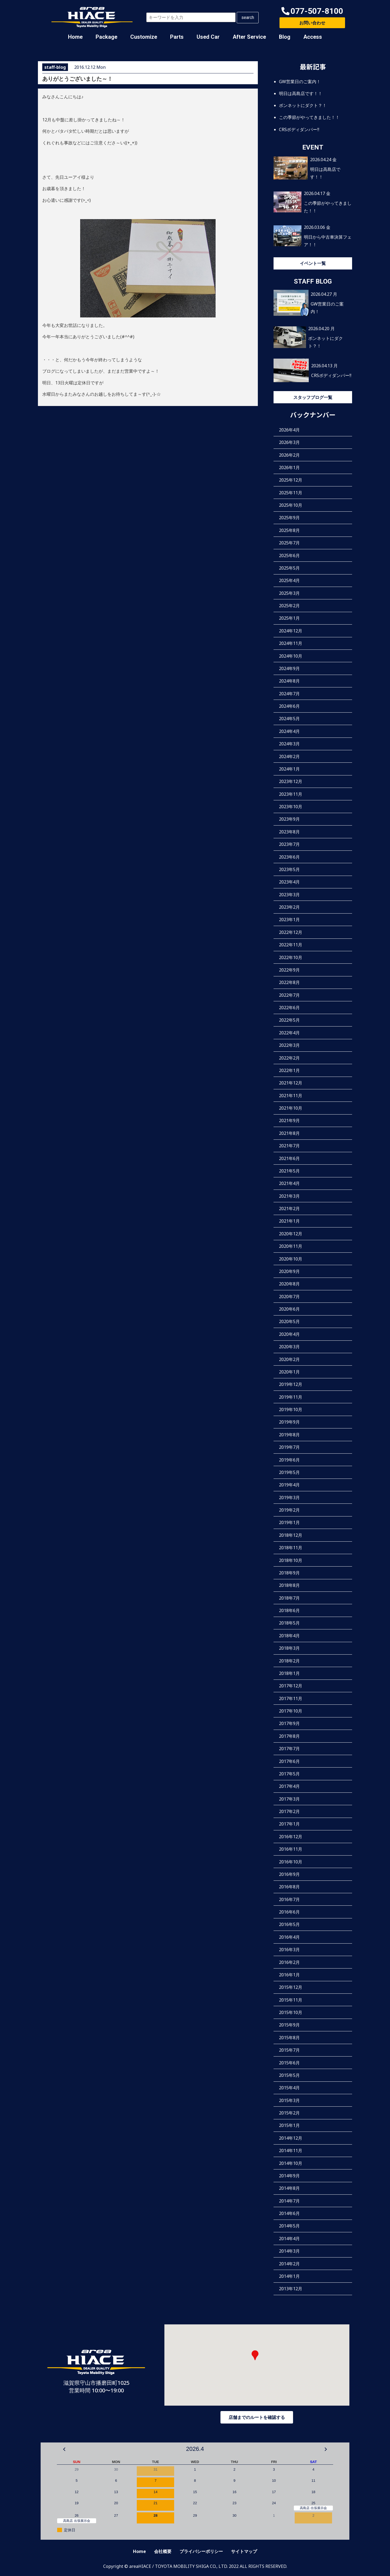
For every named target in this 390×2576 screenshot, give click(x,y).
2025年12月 (290, 480)
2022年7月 (289, 995)
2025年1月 (289, 618)
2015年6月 (289, 2063)
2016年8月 (289, 1887)
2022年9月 (289, 970)
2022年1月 (289, 1070)
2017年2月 (289, 1811)
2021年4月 (289, 1183)
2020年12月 (290, 1234)
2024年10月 (290, 656)
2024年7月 (289, 694)
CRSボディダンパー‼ (299, 129)
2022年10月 (290, 957)
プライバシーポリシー (201, 2551)
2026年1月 (289, 467)
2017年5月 (289, 1774)
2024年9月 (289, 668)
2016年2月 (289, 1962)
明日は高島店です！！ (300, 93)
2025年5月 (289, 568)
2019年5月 (289, 1472)
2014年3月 (289, 2251)
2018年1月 (289, 1673)
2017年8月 (289, 1736)
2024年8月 (289, 681)
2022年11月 (290, 945)
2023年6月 (289, 857)
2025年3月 (289, 593)
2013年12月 (290, 2289)
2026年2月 (289, 455)
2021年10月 (290, 1108)
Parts (177, 37)
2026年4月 (289, 430)
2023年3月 (289, 895)
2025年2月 (289, 606)
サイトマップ (244, 2551)
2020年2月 (289, 1359)
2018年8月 (289, 1585)
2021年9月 (289, 1120)
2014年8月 (289, 2188)
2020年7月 (289, 1297)
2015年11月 (290, 2000)
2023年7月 (289, 844)
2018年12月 (290, 1535)
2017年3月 (289, 1799)
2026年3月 (289, 442)
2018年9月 (289, 1573)
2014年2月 (289, 2264)
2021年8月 (289, 1133)
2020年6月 (289, 1309)
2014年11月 (290, 2150)
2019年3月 (289, 1497)
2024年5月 (289, 719)
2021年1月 (289, 1221)
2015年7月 (289, 2050)
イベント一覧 (313, 263)
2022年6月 (289, 1008)
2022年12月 (290, 932)
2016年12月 (290, 1837)
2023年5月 (289, 869)
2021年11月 (290, 1096)
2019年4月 (289, 1485)
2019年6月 (289, 1460)
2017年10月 (290, 1711)
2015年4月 (289, 2088)
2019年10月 (290, 1409)
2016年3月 (289, 1950)
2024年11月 (290, 643)
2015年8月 (289, 2038)
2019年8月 (289, 1435)
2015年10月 (290, 2012)
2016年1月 (289, 1975)
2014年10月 (290, 2163)
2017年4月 (289, 1786)
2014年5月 (289, 2226)
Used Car (208, 37)
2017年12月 (290, 1686)
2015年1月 (289, 2125)
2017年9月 (289, 1723)
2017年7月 (289, 1749)
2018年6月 (289, 1610)
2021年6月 (289, 1158)
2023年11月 (290, 794)
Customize (143, 37)
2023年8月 (289, 832)
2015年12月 (290, 1987)
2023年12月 (290, 781)
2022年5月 (289, 1020)
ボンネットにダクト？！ (303, 105)
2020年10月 (290, 1259)
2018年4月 (289, 1636)
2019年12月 (290, 1384)
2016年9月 (289, 1874)
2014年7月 (289, 2201)
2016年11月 (290, 1849)
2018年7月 (289, 1598)
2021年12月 (290, 1083)
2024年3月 (289, 744)
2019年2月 (289, 1510)
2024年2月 (289, 756)
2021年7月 (289, 1146)
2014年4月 (289, 2239)
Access (312, 37)
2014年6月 (289, 2213)
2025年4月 (289, 580)
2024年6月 (289, 706)
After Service (249, 37)
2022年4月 (289, 1033)
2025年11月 (290, 493)
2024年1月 (289, 769)
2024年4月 (289, 731)
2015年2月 (289, 2113)
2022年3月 (289, 1045)
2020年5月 (289, 1321)
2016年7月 (289, 1899)
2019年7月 (289, 1447)
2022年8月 (289, 982)
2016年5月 (289, 1924)
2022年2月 (289, 1058)
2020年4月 (289, 1334)
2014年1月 (289, 2276)
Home (75, 37)
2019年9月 (289, 1422)
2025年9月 (289, 518)
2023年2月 (289, 907)
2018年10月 (290, 1560)
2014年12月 (290, 2138)
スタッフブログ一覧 (312, 397)
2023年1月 (289, 919)
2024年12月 (290, 631)
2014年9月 (289, 2176)
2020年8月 (289, 1284)
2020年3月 (289, 1347)
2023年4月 (289, 882)
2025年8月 (289, 530)
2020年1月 (289, 1372)
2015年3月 (289, 2100)
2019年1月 (289, 1522)
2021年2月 (289, 1208)
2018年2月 (289, 1661)
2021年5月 (289, 1171)
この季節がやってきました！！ (309, 117)
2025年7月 (289, 543)
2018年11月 (290, 1548)
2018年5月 (289, 1623)
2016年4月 (289, 1937)
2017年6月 (289, 1761)
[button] (312, 11)
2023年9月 (289, 819)
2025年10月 (290, 505)
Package (106, 37)
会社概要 (162, 2551)
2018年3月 (289, 1648)
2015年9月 (289, 2025)
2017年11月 (290, 1698)
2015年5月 (289, 2075)
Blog (284, 37)
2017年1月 (289, 1824)
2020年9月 (289, 1271)
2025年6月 (289, 555)
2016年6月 (289, 1912)
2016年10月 (290, 1862)
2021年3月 (289, 1196)
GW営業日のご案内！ (300, 82)
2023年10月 (290, 807)
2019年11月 (290, 1397)
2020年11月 (290, 1246)
